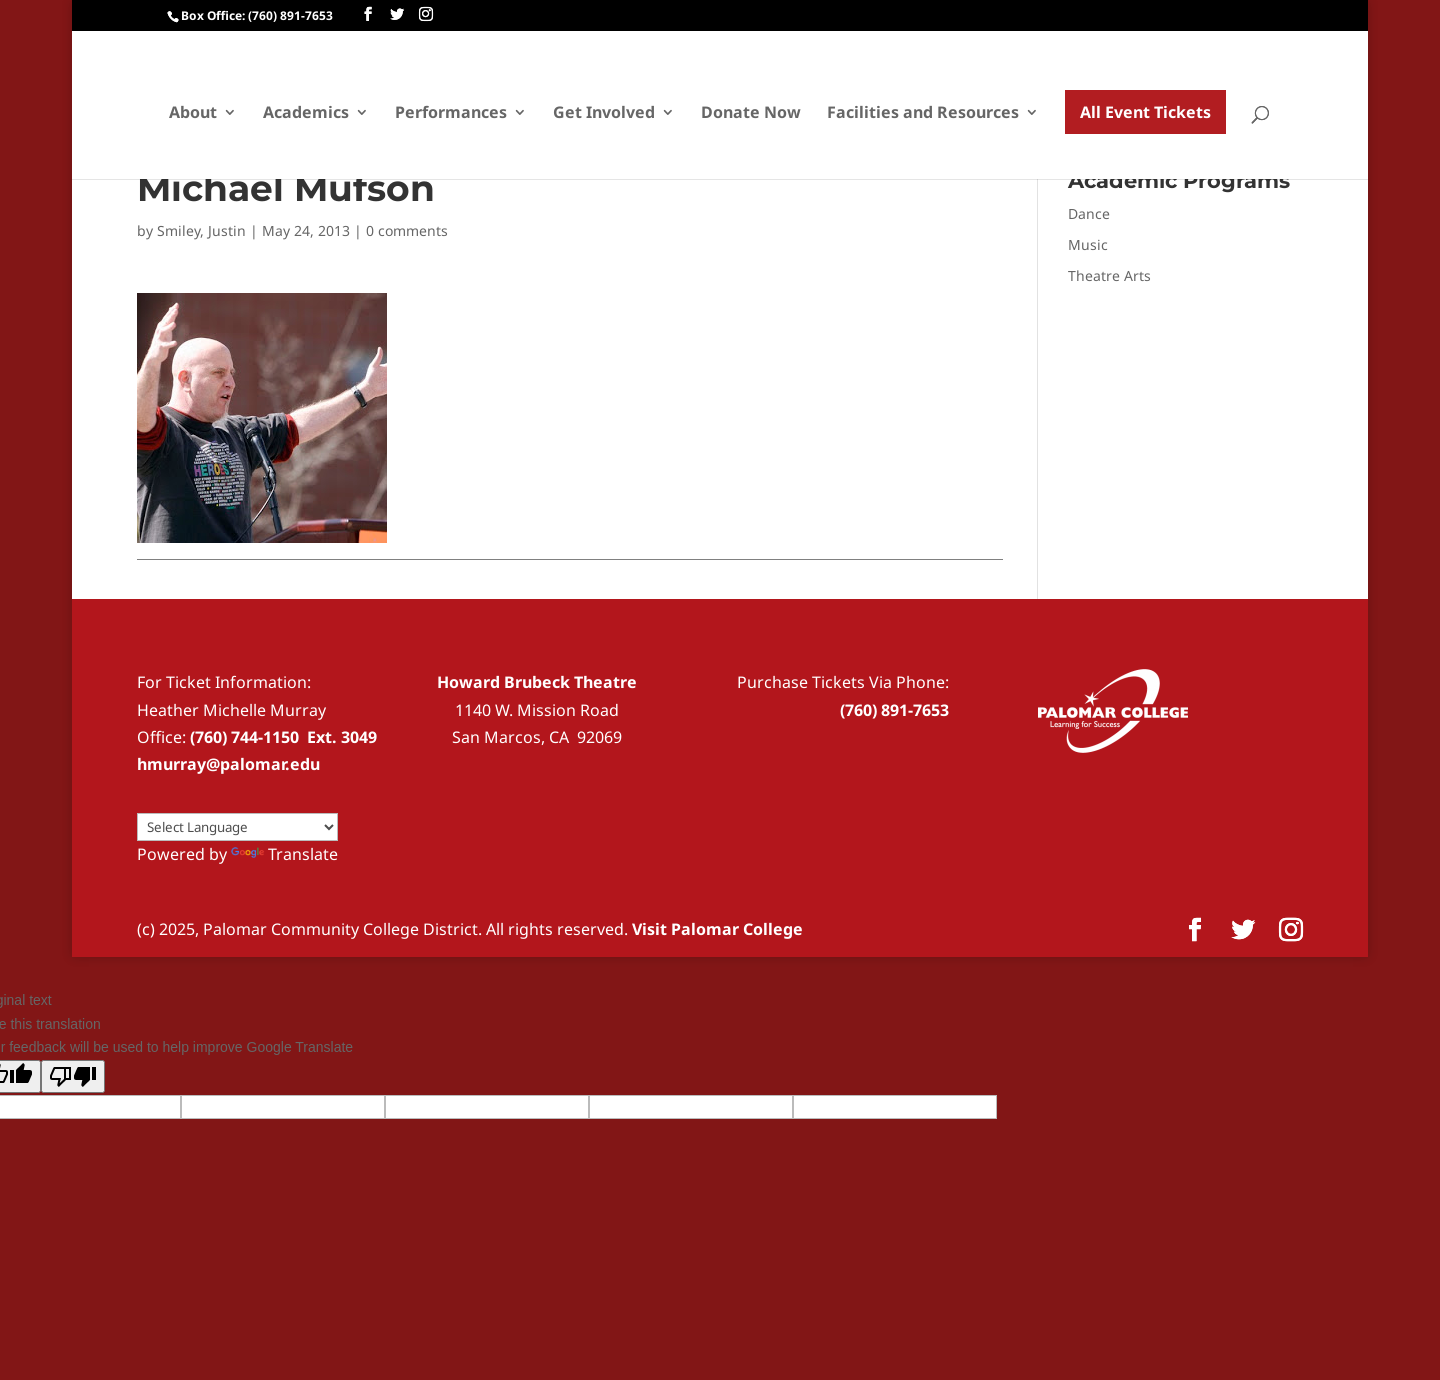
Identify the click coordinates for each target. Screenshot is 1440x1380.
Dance (1089, 213)
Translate (284, 854)
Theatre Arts (1109, 275)
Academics (306, 114)
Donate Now (751, 114)
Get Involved (604, 114)
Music (1088, 244)
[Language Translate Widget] (237, 827)
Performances (451, 114)
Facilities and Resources (923, 114)
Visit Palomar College (717, 929)
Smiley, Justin (201, 230)
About (193, 114)
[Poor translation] (73, 1076)
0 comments (407, 230)
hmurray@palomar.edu (228, 764)
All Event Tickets (1145, 112)
